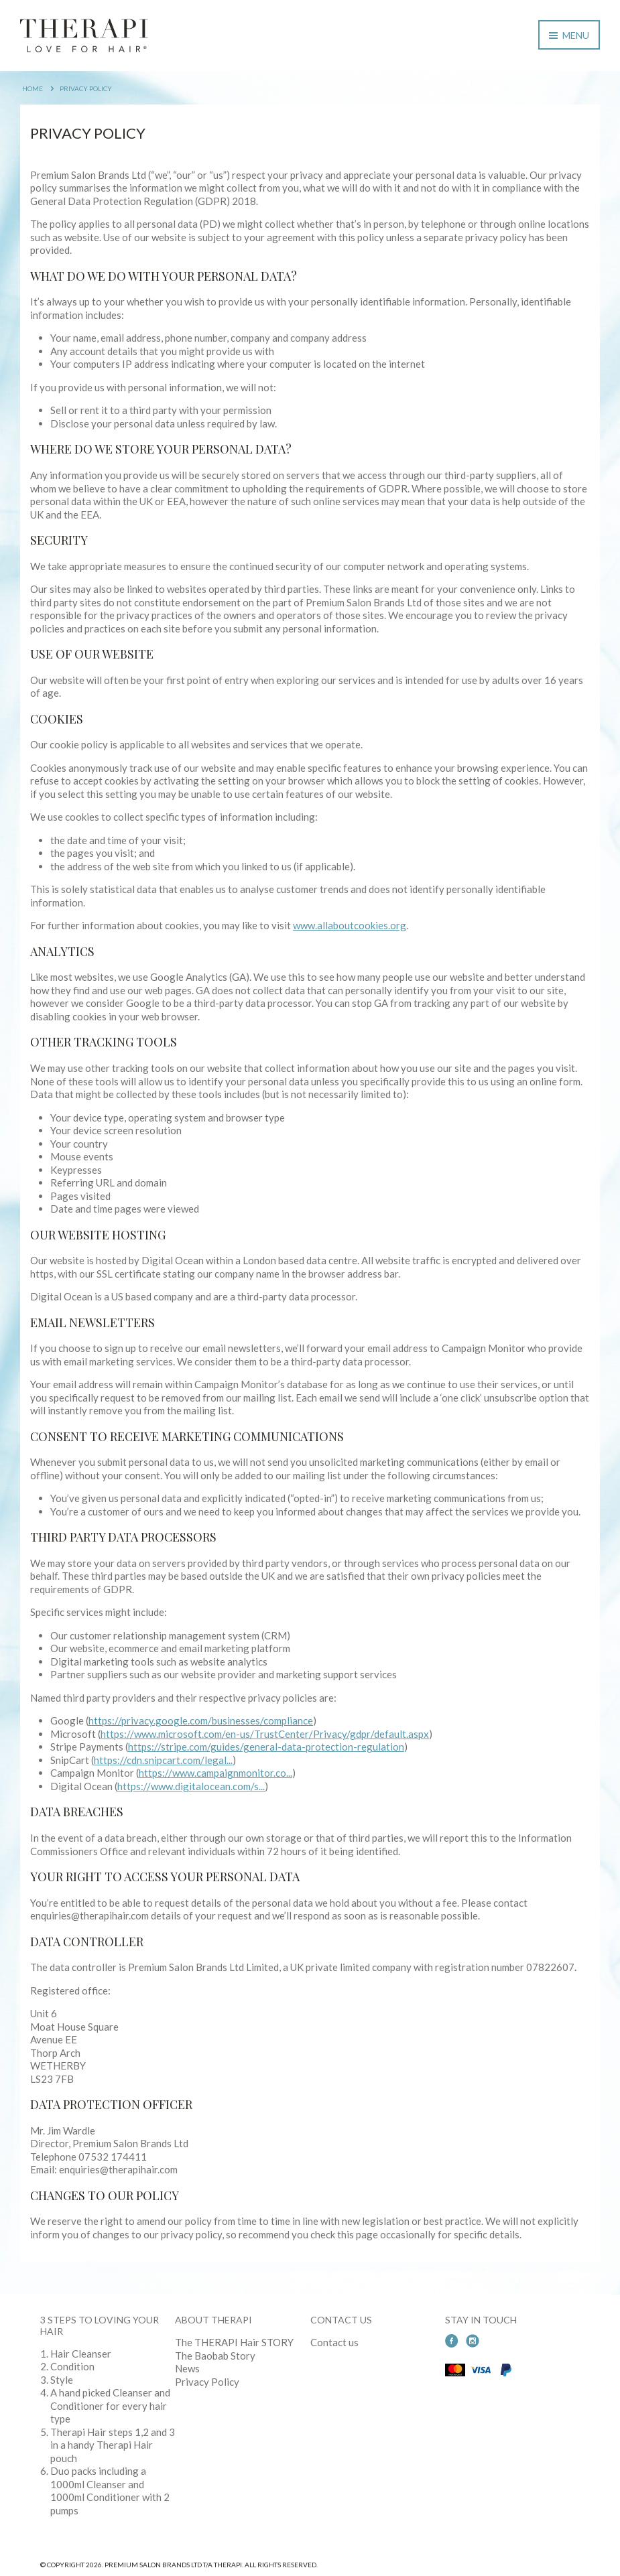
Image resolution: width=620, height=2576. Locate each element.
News (187, 2368)
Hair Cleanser (80, 2354)
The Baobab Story (215, 2356)
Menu (569, 35)
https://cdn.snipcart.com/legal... (163, 1760)
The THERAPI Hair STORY (234, 2342)
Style (61, 2380)
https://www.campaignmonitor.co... (215, 1773)
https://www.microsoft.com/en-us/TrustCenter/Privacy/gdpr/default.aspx (265, 1734)
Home (32, 88)
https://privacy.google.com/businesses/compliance (200, 1720)
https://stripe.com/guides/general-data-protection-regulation (266, 1747)
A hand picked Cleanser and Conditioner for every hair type (110, 2405)
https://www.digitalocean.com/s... (191, 1786)
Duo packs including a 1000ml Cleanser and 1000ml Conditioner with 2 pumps (110, 2490)
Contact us (334, 2342)
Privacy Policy (86, 88)
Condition (72, 2366)
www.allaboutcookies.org (349, 925)
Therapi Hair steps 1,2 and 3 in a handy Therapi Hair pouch (112, 2445)
